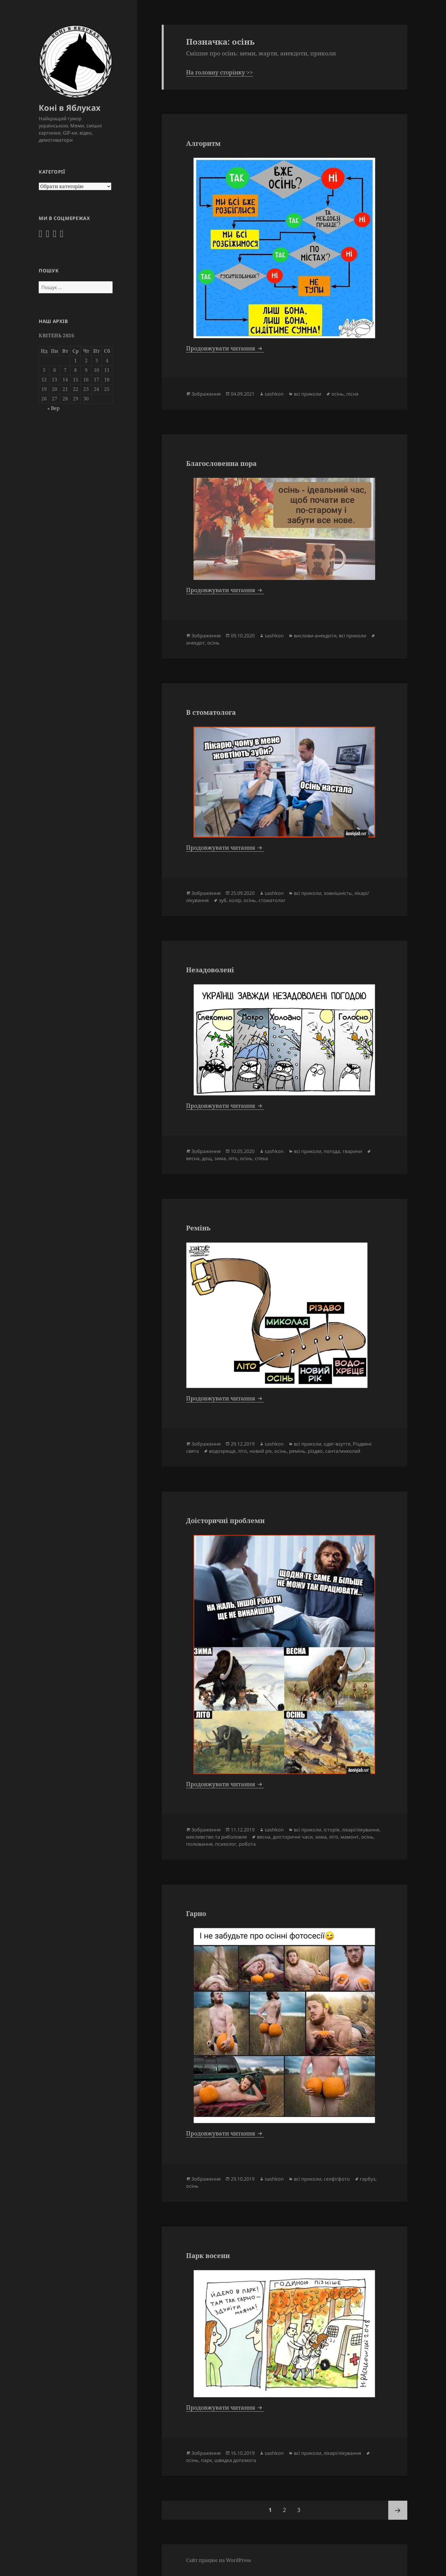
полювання (199, 1844)
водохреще (222, 1451)
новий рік (260, 1451)
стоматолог (272, 900)
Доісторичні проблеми (225, 1520)
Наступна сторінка (397, 2510)
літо (233, 1158)
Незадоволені (210, 969)
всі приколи (307, 394)
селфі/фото (337, 2179)
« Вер (53, 408)
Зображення (206, 394)
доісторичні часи (293, 1837)
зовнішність (338, 893)
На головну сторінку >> (219, 72)
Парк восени (208, 2255)
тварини (352, 1151)
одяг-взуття (337, 1444)
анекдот (195, 642)
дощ (207, 1158)
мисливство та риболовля (216, 1837)
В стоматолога (211, 712)
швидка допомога (235, 2460)
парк (206, 2460)
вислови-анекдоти (315, 635)
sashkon (274, 394)
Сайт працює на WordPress (218, 2560)
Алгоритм (203, 143)
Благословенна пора (221, 463)
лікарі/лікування (360, 1829)
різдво (315, 1451)
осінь (337, 394)
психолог (225, 1844)
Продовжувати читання (225, 348)
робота (247, 1844)
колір (235, 900)
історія (331, 1829)
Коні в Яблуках (70, 107)
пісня (352, 394)
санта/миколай (342, 1451)
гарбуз (367, 2179)
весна (192, 1158)
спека (261, 1158)
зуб (223, 900)
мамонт (350, 1837)
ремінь (297, 1451)
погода (332, 1151)
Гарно (196, 1913)
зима (220, 1158)
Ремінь (198, 1227)
